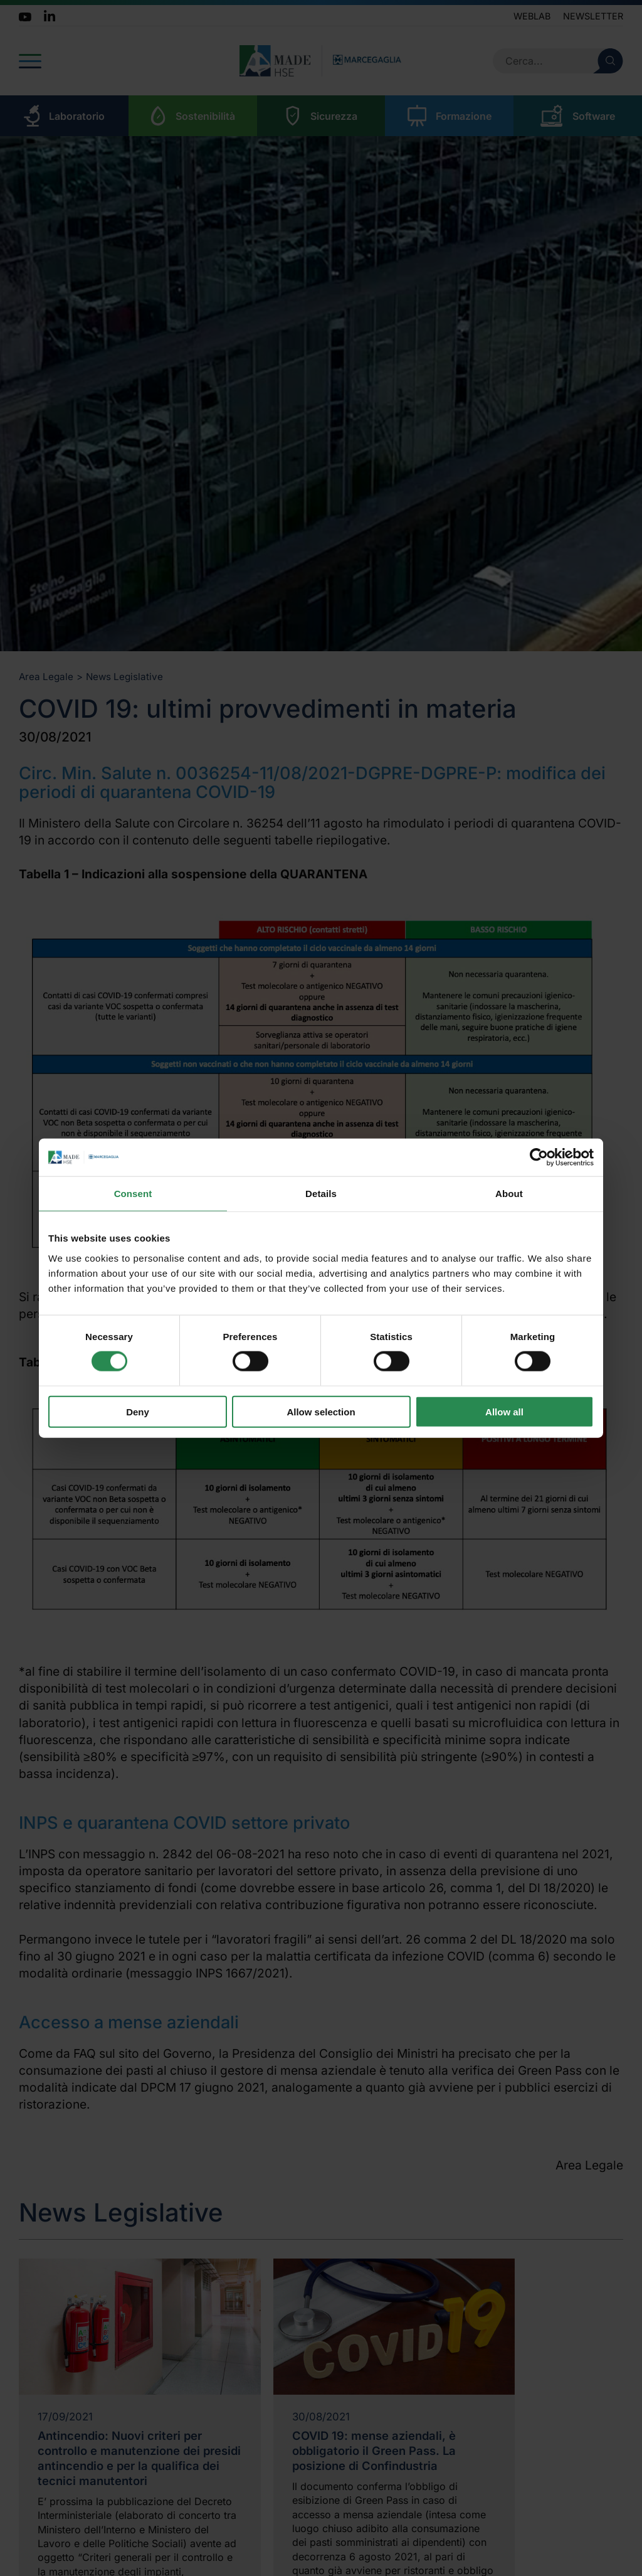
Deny (137, 1411)
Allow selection (321, 1411)
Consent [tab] (133, 1193)
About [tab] (509, 1193)
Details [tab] (321, 1193)
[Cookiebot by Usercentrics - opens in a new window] (539, 1157)
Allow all (504, 1411)
